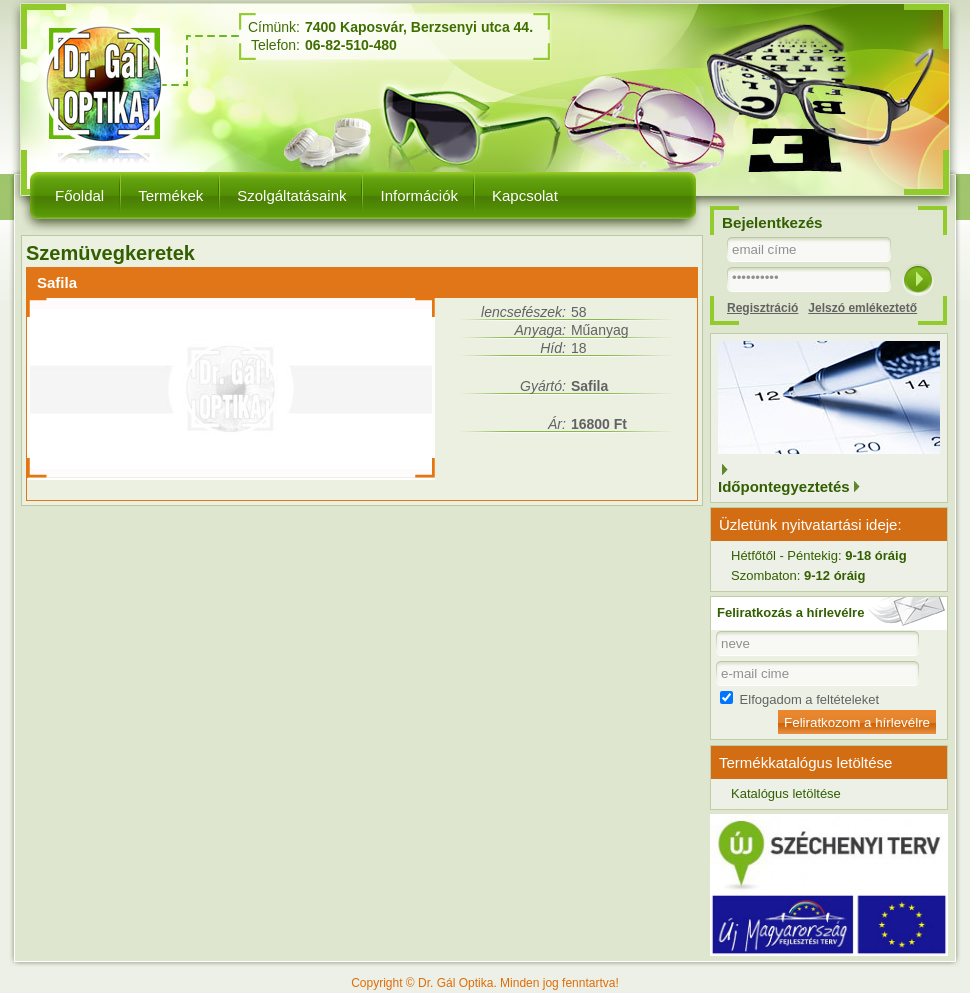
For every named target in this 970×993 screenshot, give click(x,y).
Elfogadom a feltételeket (799, 699)
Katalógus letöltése (786, 793)
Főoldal (79, 195)
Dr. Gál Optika (107, 84)
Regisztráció (762, 308)
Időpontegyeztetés (784, 486)
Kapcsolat (525, 195)
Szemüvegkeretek (110, 253)
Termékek (170, 195)
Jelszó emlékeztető (862, 308)
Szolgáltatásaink (291, 195)
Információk (419, 195)
